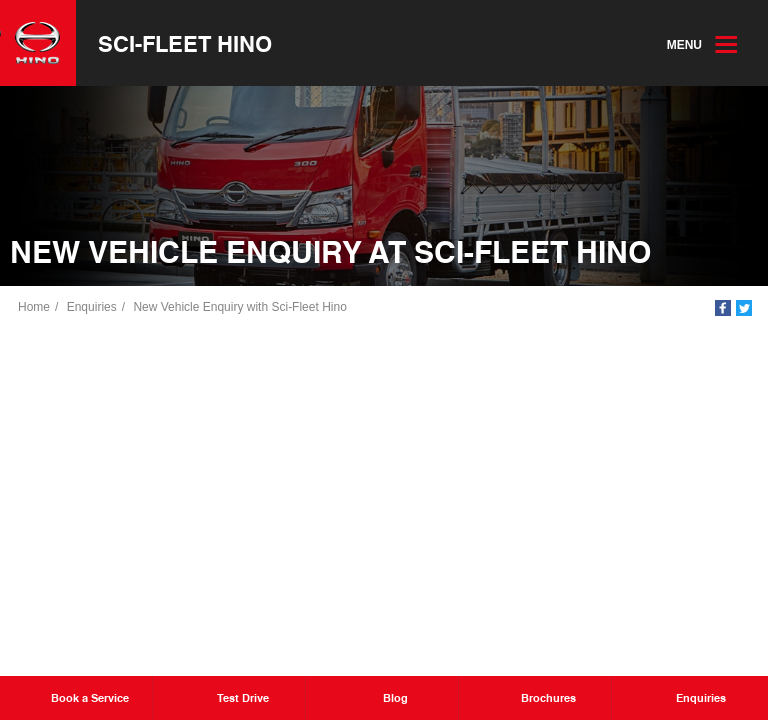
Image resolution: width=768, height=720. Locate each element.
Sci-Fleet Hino (185, 43)
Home (34, 307)
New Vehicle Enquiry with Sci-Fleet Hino (239, 307)
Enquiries (92, 307)
